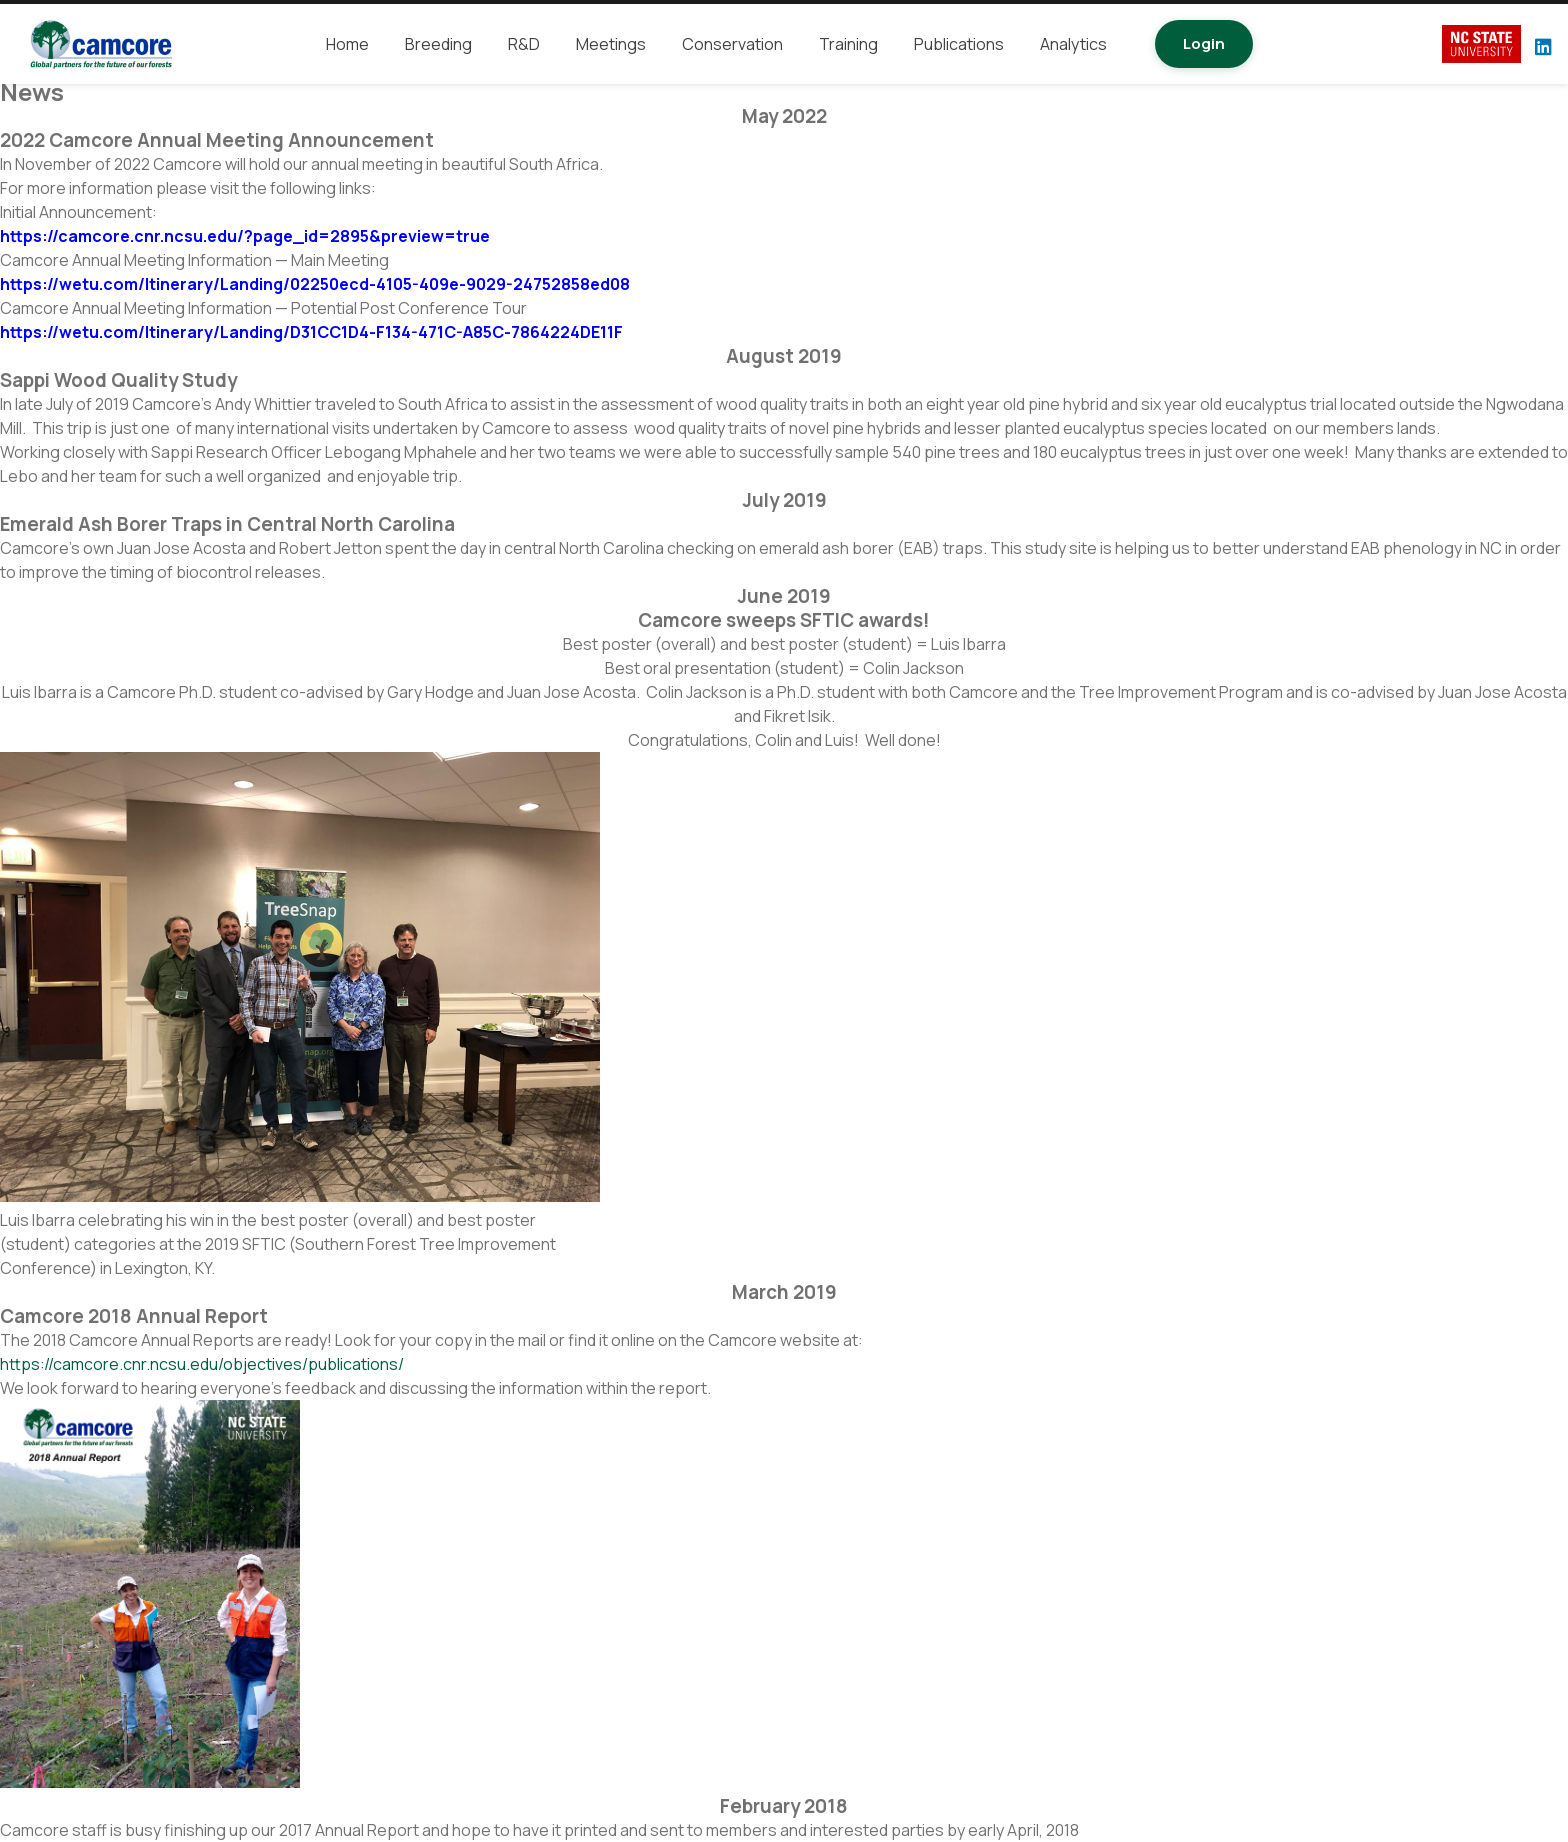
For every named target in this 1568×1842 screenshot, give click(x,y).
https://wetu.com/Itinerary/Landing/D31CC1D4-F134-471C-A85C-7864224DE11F (311, 332)
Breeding (438, 44)
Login (1204, 43)
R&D (524, 44)
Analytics (1073, 44)
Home (347, 44)
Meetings (611, 44)
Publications (959, 44)
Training (848, 44)
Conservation (732, 44)
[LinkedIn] (1543, 46)
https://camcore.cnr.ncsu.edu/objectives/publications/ (202, 1364)
